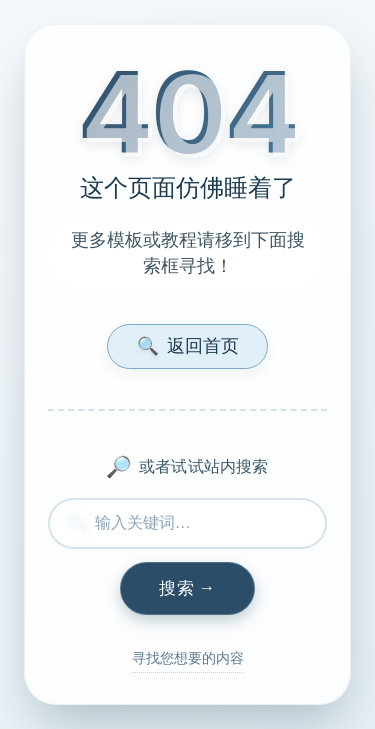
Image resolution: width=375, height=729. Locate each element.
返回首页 (188, 345)
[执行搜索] (187, 589)
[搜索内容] (187, 523)
